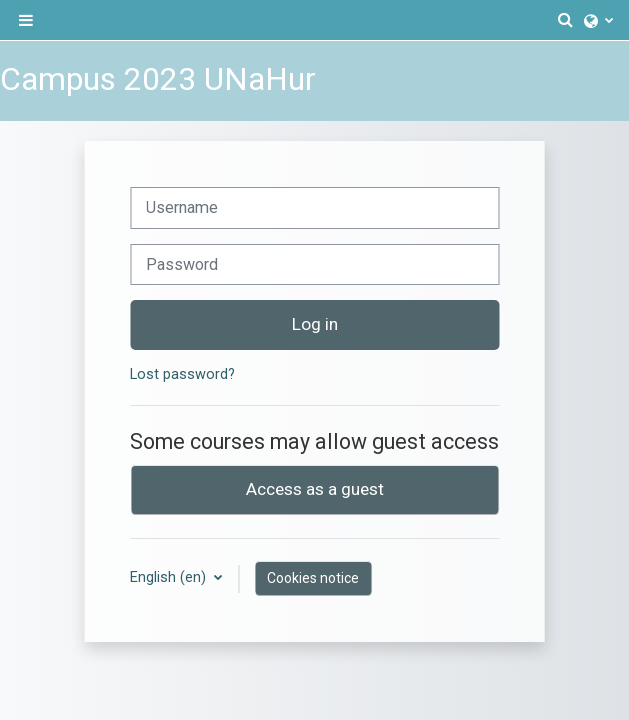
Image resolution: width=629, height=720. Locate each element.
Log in (315, 324)
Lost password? (182, 374)
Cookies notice (313, 578)
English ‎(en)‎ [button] (170, 577)
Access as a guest (315, 489)
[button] (566, 20)
